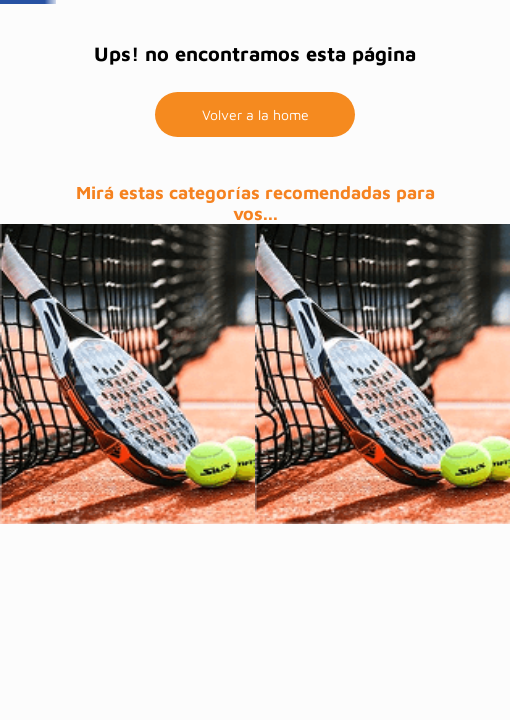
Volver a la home (255, 226)
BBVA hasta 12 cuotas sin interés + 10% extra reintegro (255, 21)
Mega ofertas (286, 80)
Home (204, 80)
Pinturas (130, 80)
